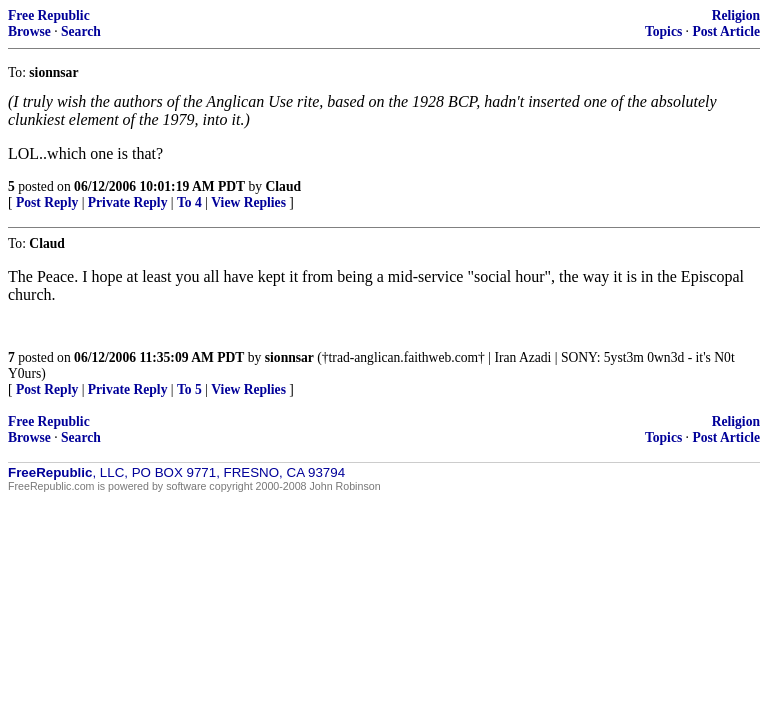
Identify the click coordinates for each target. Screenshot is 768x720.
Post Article (726, 31)
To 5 (189, 389)
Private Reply (128, 202)
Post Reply (47, 202)
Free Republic (49, 15)
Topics (663, 31)
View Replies (248, 202)
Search (81, 31)
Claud (284, 186)
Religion (736, 15)
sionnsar (289, 357)
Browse (29, 31)
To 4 (189, 202)
